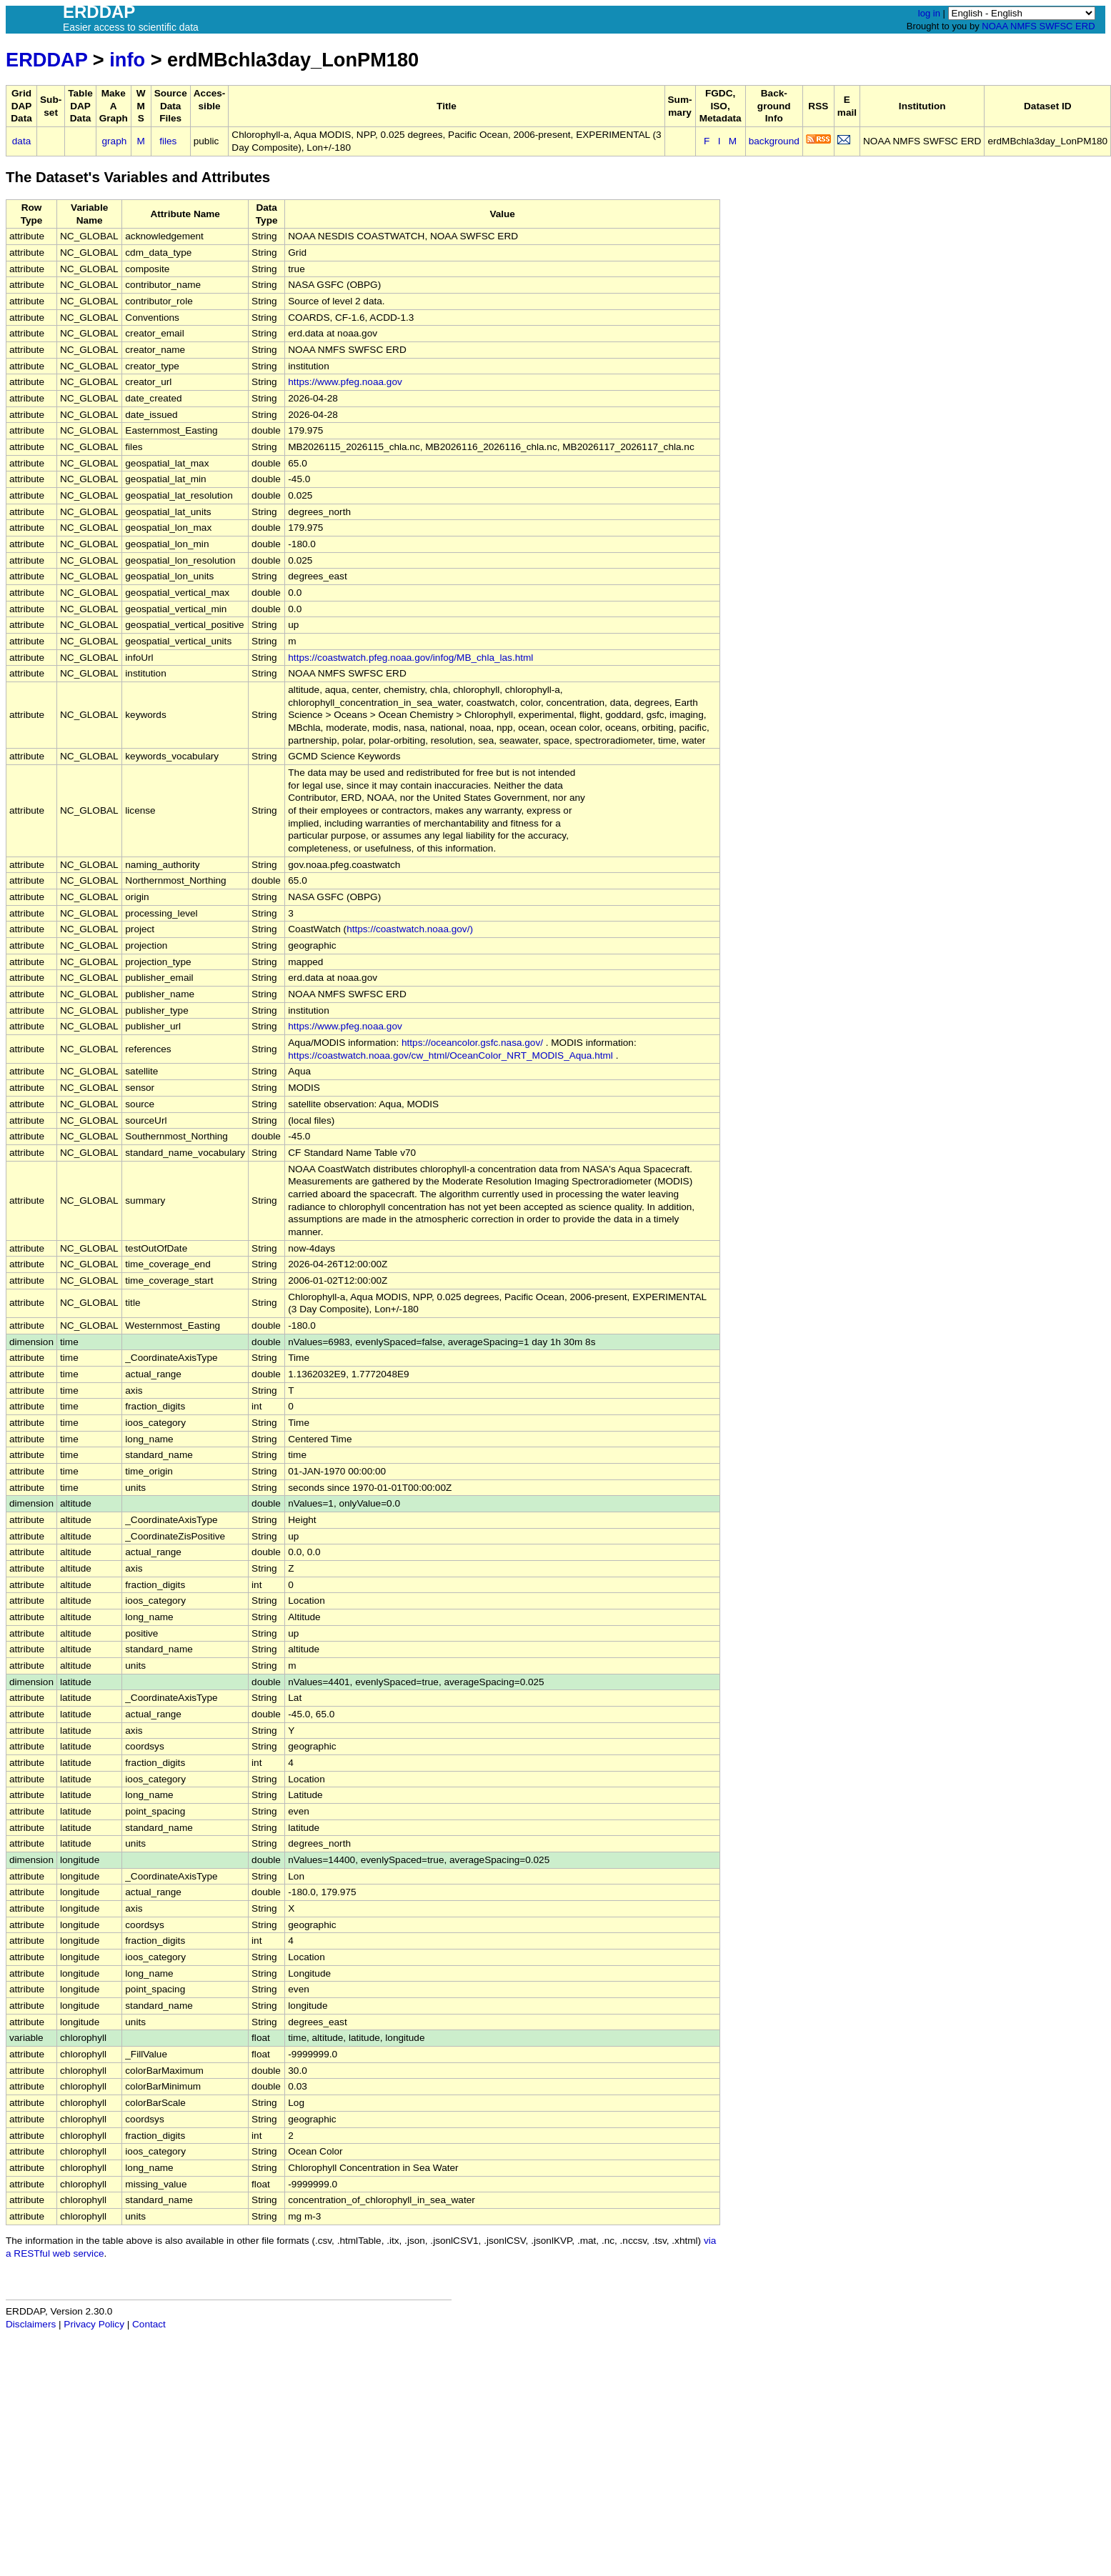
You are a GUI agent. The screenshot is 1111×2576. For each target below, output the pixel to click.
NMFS (1023, 26)
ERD (1085, 26)
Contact (149, 2324)
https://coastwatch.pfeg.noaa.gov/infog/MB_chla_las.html (410, 657)
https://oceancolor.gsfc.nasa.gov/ (472, 1042)
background (774, 141)
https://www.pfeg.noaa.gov (345, 381)
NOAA (994, 26)
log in (929, 13)
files (167, 141)
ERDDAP (46, 60)
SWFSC (1056, 26)
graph (114, 141)
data (21, 141)
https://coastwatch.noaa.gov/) (410, 929)
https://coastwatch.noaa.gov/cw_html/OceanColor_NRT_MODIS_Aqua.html (450, 1055)
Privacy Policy (94, 2324)
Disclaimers (31, 2324)
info (127, 60)
